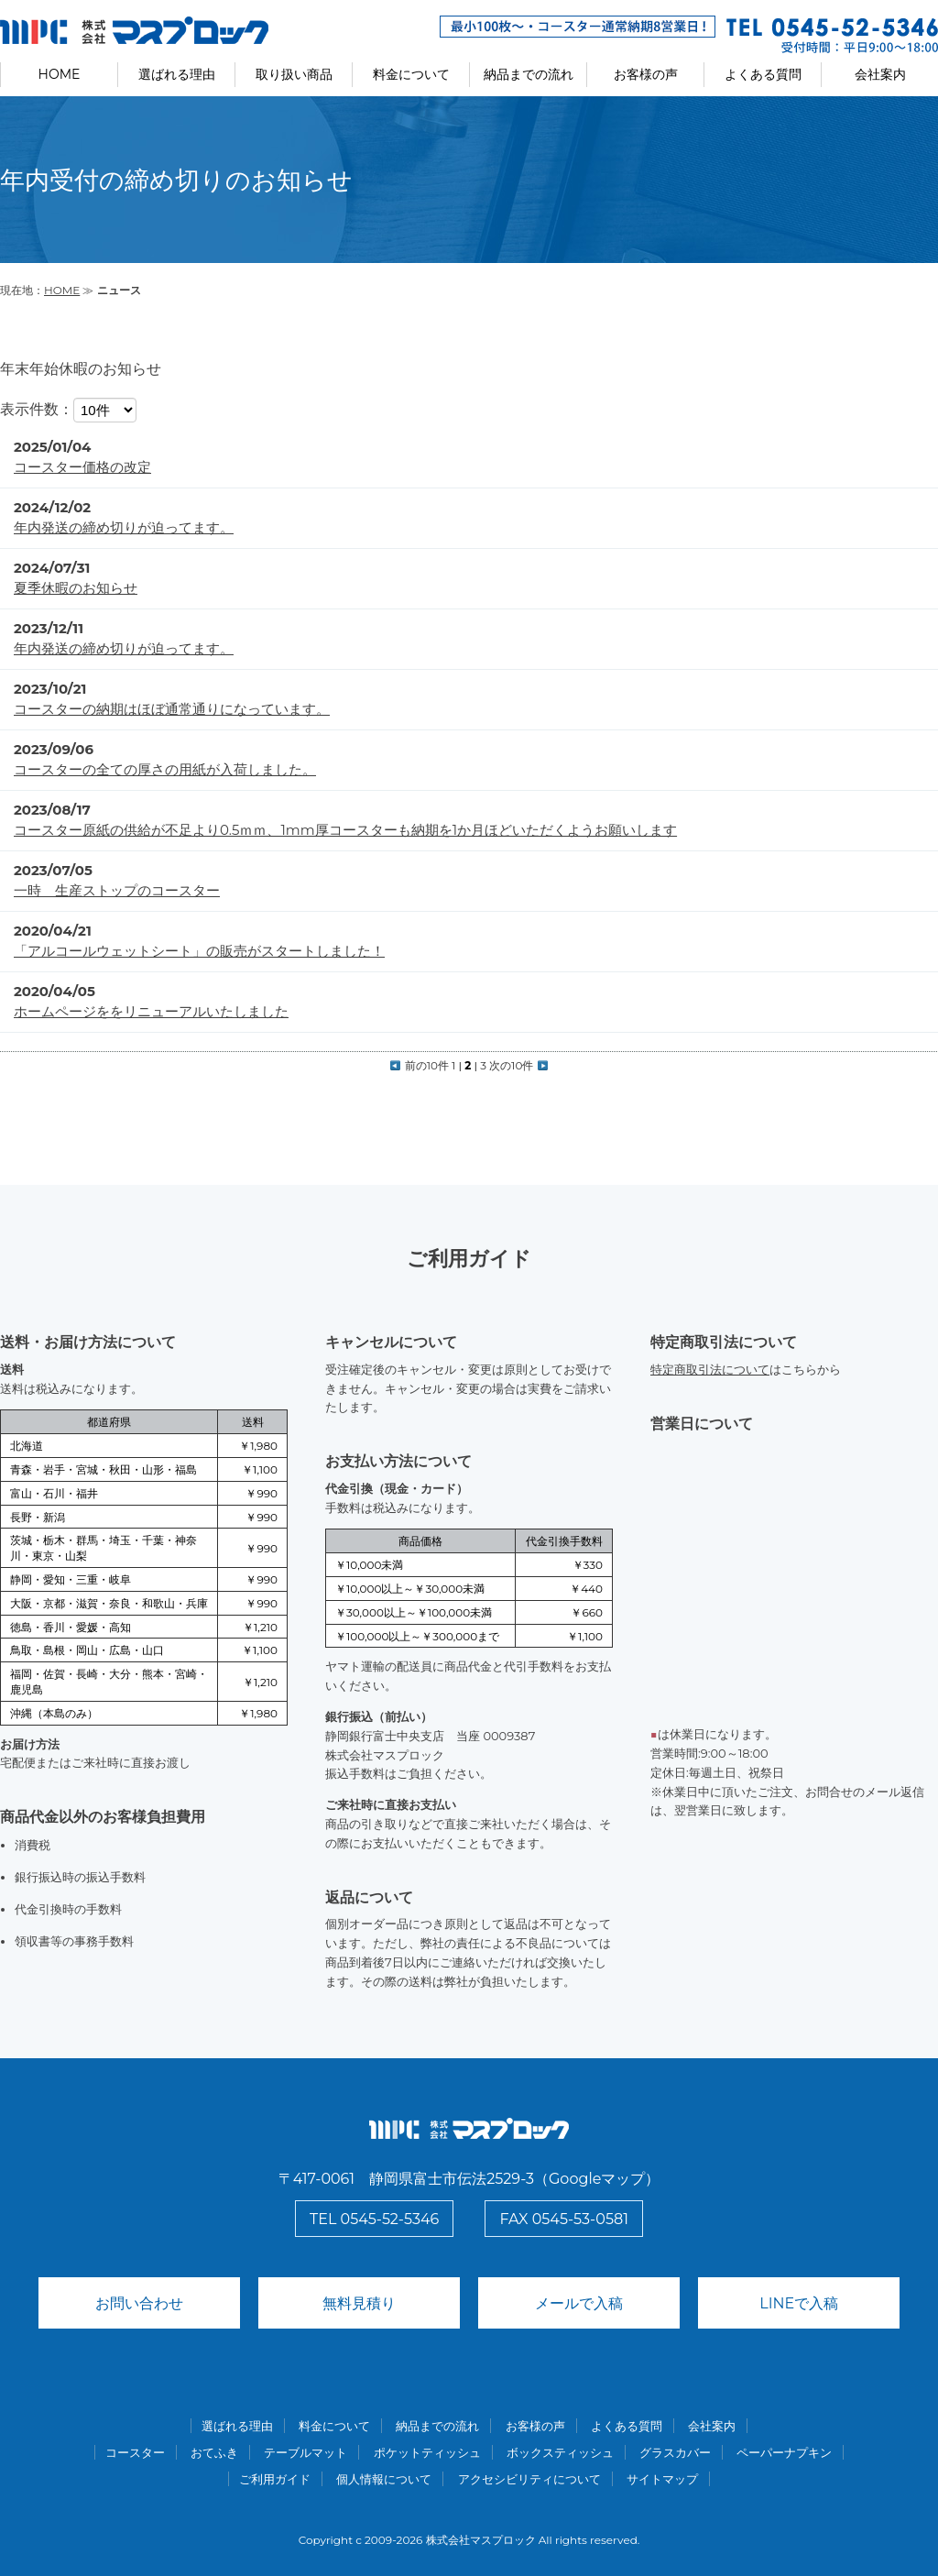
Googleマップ (597, 2178)
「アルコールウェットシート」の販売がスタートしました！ (199, 950)
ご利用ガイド (275, 2479)
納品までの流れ (528, 74)
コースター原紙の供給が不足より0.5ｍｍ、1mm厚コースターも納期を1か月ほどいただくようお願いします (345, 830)
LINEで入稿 (798, 2303)
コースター (135, 2452)
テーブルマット (305, 2452)
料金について (411, 74)
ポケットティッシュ (427, 2452)
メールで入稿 (579, 2303)
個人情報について (383, 2479)
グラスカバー (675, 2452)
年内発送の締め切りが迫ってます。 (124, 527)
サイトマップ (662, 2479)
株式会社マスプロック (481, 2540)
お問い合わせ (139, 2303)
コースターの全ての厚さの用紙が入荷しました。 (165, 769)
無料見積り (359, 2303)
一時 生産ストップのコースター (117, 890)
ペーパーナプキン (784, 2452)
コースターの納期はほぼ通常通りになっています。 (172, 709)
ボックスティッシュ (560, 2452)
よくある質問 (763, 74)
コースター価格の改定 (82, 467)
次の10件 (518, 1065)
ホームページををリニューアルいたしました (151, 1011)
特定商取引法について (709, 1369)
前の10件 (419, 1065)
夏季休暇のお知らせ (75, 588)
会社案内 (880, 74)
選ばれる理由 (176, 74)
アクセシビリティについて (529, 2479)
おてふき (214, 2452)
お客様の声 (646, 74)
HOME (59, 74)
